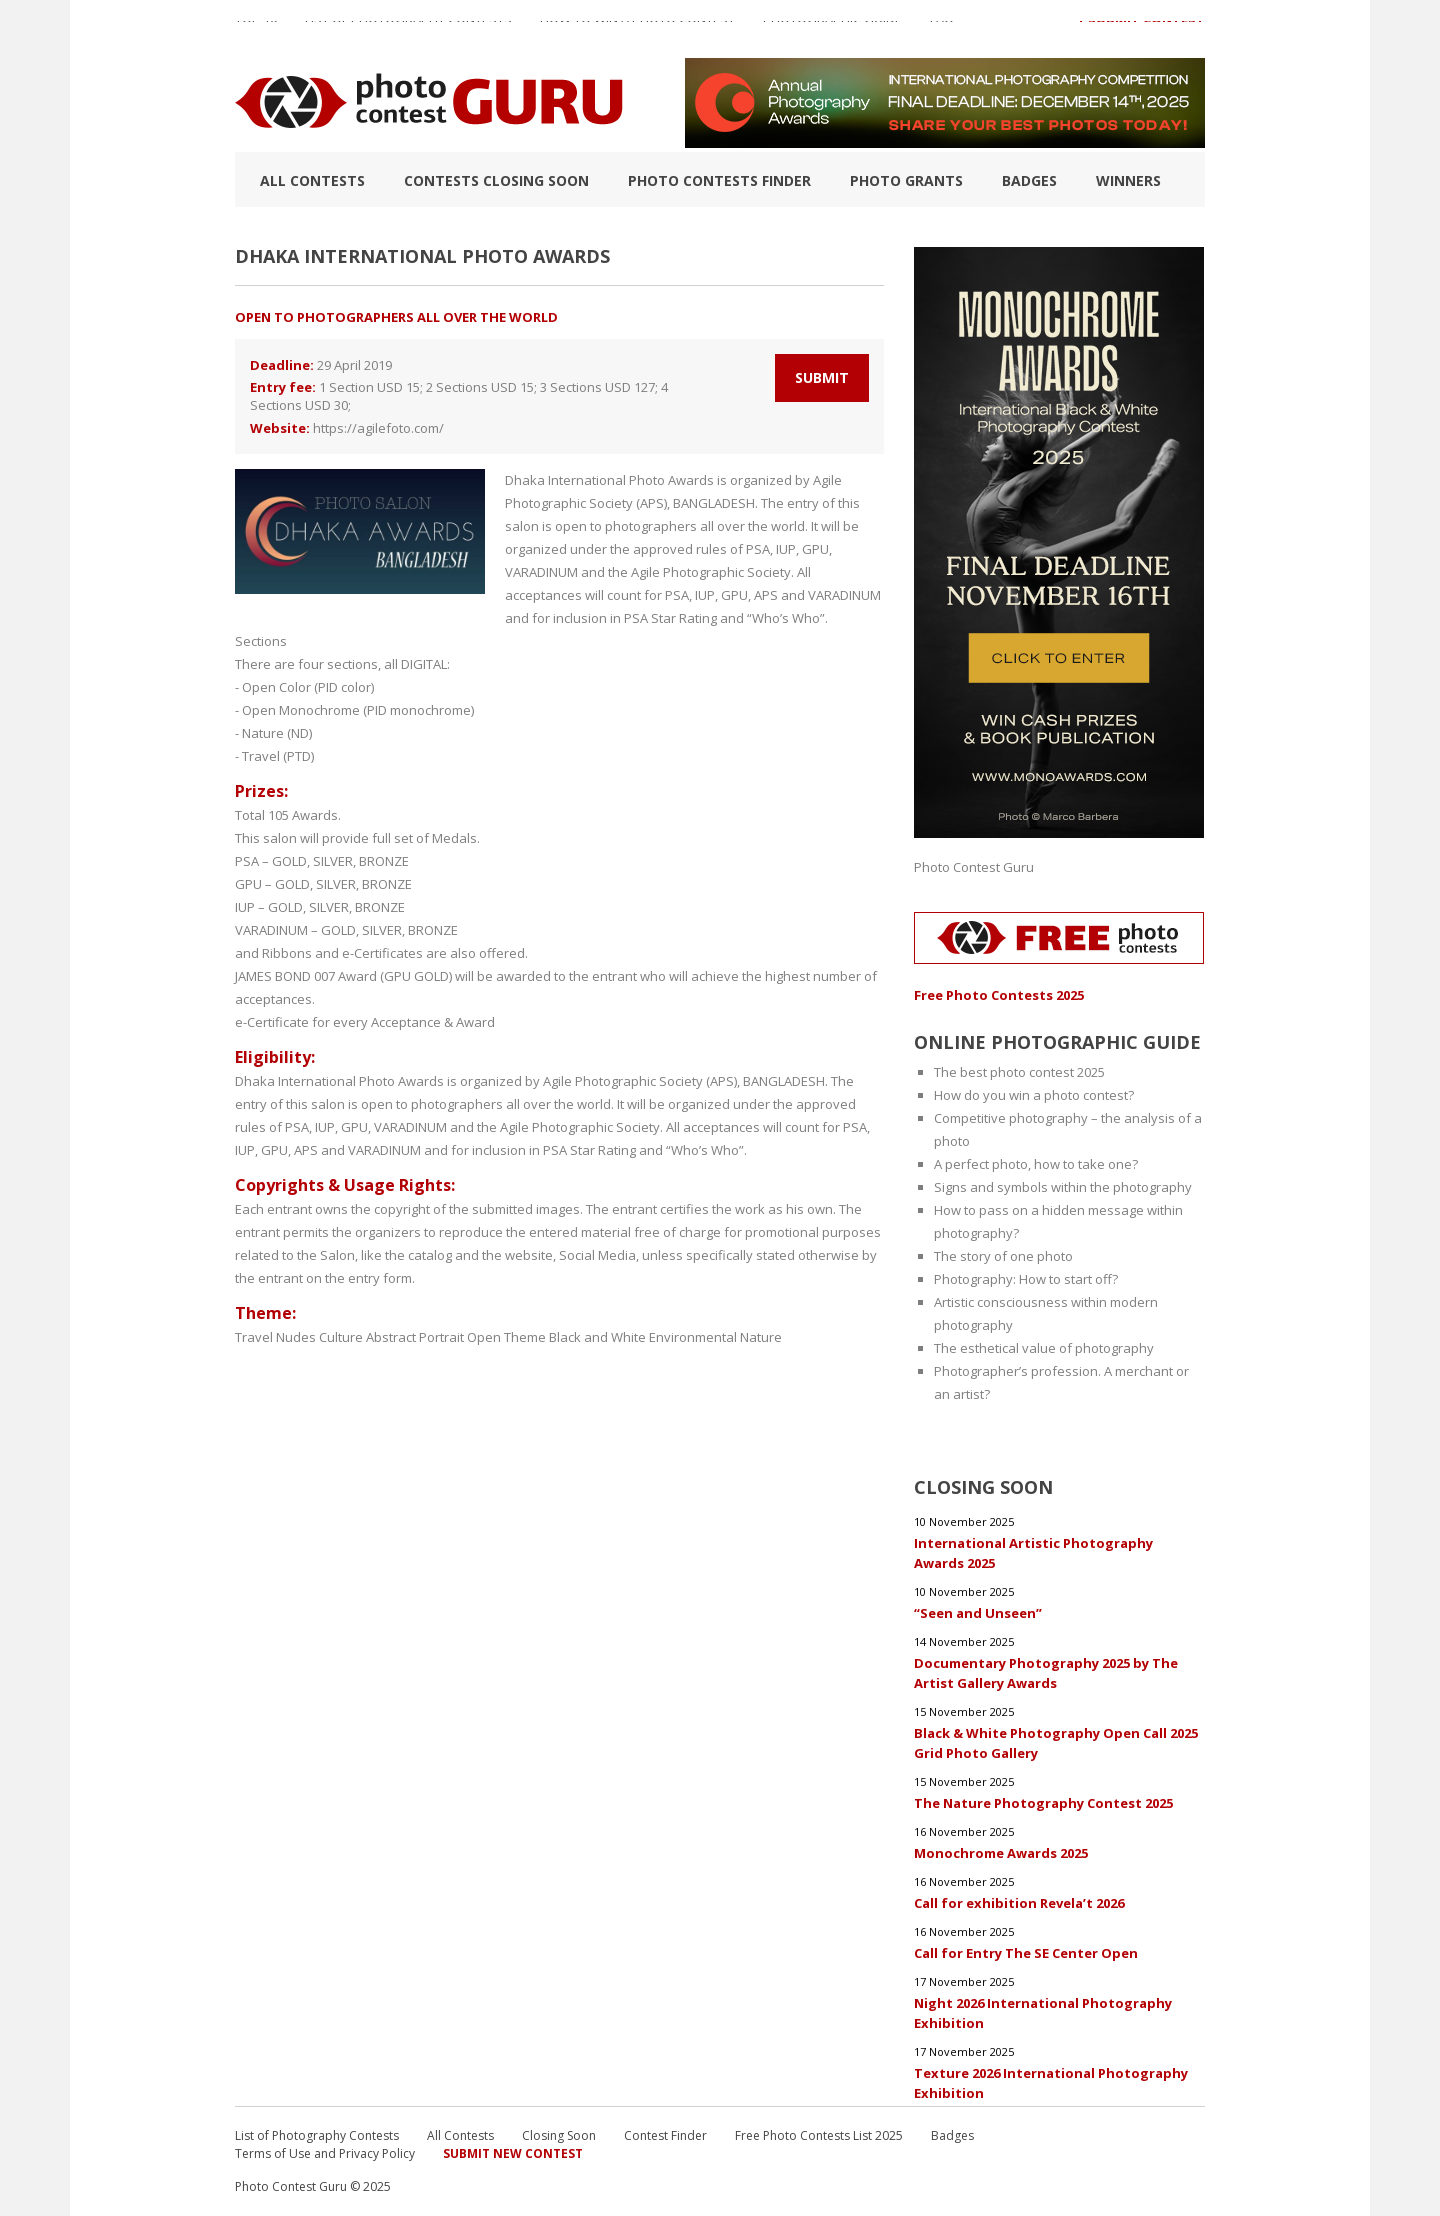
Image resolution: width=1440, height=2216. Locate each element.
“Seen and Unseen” (978, 1613)
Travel (254, 1337)
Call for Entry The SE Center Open (1026, 1953)
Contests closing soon (496, 180)
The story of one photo (1003, 1256)
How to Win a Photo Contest (637, 29)
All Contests (312, 180)
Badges (1029, 180)
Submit (822, 377)
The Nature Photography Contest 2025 (1043, 1803)
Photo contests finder (719, 180)
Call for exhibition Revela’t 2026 (1019, 1903)
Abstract (391, 1337)
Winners (1128, 180)
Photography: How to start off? (1026, 1279)
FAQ (942, 29)
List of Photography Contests (408, 29)
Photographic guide (832, 29)
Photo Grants (906, 180)
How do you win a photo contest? (1034, 1095)
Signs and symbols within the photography (1063, 1187)
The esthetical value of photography (1044, 1348)
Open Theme (506, 1337)
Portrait (441, 1337)
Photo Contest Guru (974, 867)
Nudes (296, 1337)
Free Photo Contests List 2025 (819, 2135)
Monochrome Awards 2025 (1001, 1853)
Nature (761, 1337)
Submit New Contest (513, 2153)
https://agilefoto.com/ (378, 428)
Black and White (597, 1337)
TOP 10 (256, 29)
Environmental (693, 1337)
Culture (341, 1337)
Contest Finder (665, 2135)
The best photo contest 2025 (1019, 1072)
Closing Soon (559, 2135)
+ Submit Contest (1141, 29)
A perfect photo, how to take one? (1036, 1164)
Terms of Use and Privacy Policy (325, 2153)
